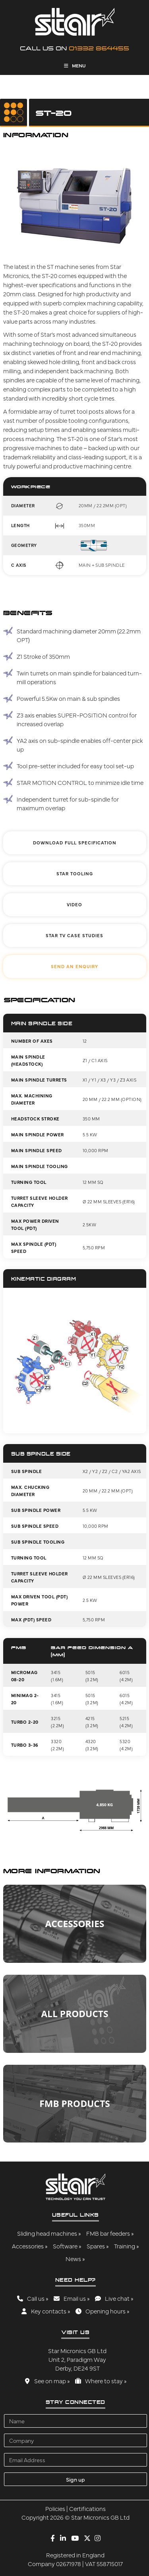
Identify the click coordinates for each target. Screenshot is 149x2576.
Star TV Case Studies (74, 935)
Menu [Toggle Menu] (74, 65)
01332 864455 (99, 48)
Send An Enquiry (74, 966)
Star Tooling (74, 874)
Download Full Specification (74, 843)
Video (74, 904)
